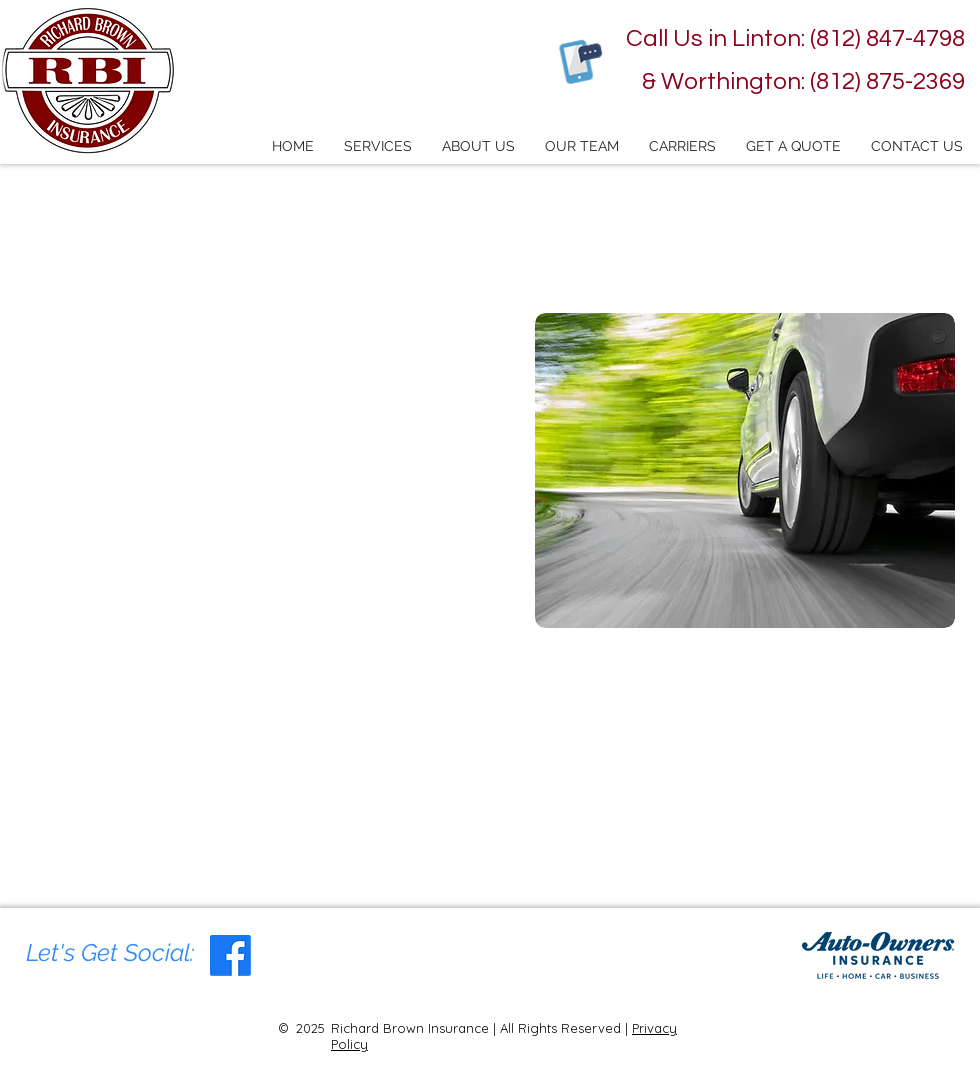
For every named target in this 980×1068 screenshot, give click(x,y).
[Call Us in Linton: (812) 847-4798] (787, 39)
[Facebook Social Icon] (230, 955)
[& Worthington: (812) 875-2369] (798, 82)
